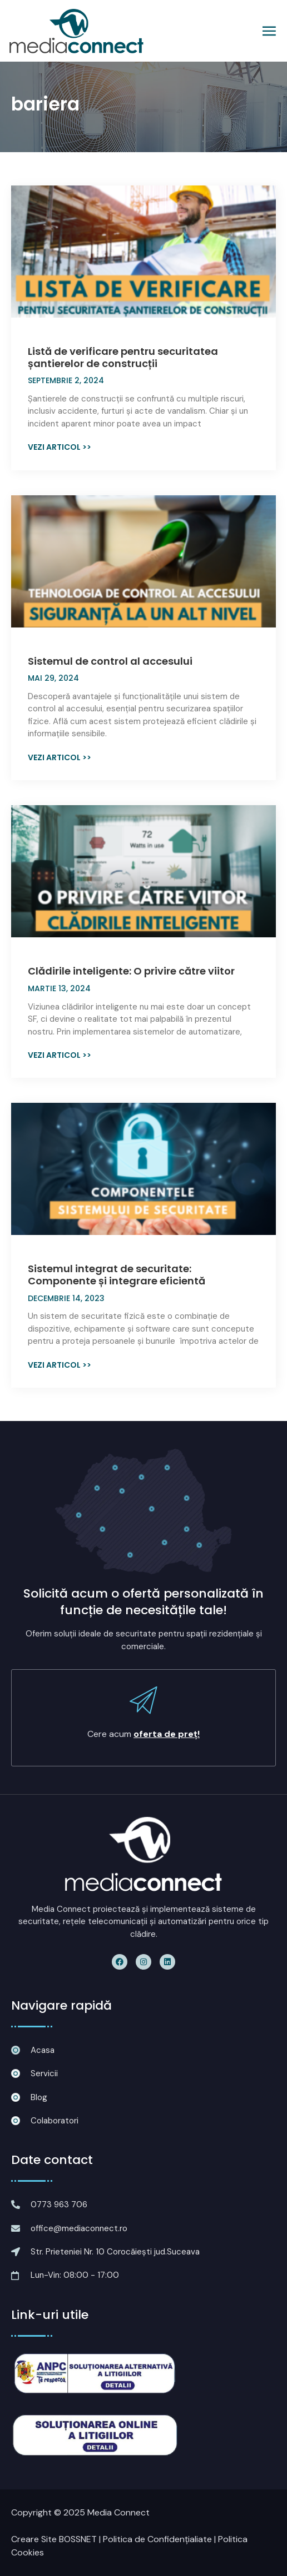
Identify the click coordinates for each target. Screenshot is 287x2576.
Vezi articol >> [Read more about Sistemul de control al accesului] (59, 757)
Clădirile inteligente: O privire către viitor (131, 971)
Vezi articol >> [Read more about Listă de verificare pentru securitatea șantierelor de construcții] (59, 447)
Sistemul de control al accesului (110, 661)
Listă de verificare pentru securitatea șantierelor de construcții (123, 357)
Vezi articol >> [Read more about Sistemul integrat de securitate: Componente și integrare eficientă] (59, 1364)
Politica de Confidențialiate (157, 2539)
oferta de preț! (166, 1734)
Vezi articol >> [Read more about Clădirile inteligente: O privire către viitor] (59, 1055)
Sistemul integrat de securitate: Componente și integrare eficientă (116, 1275)
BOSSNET (78, 2539)
